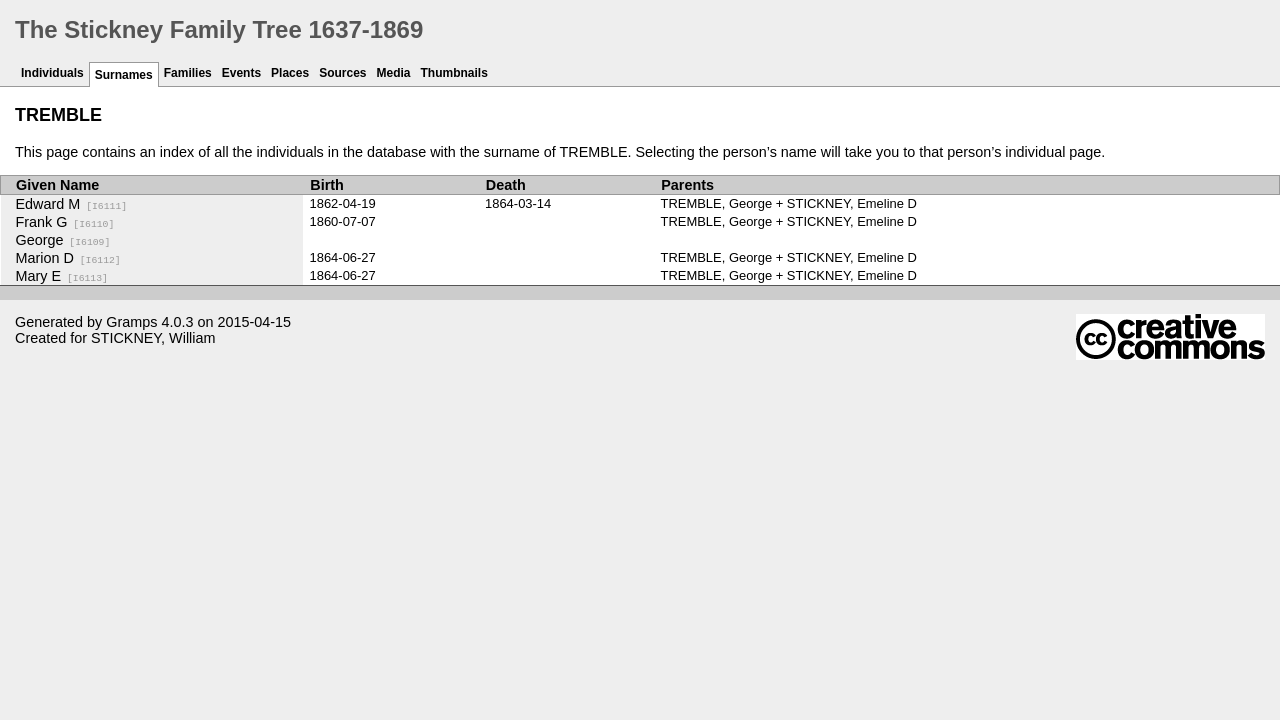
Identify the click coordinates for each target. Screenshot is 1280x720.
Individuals (52, 73)
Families (188, 73)
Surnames (124, 75)
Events (241, 73)
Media (394, 73)
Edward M (72, 204)
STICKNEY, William (153, 338)
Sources (342, 73)
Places (290, 73)
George (63, 240)
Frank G (65, 222)
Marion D (68, 258)
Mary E (62, 276)
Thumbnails (454, 73)
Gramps (131, 322)
